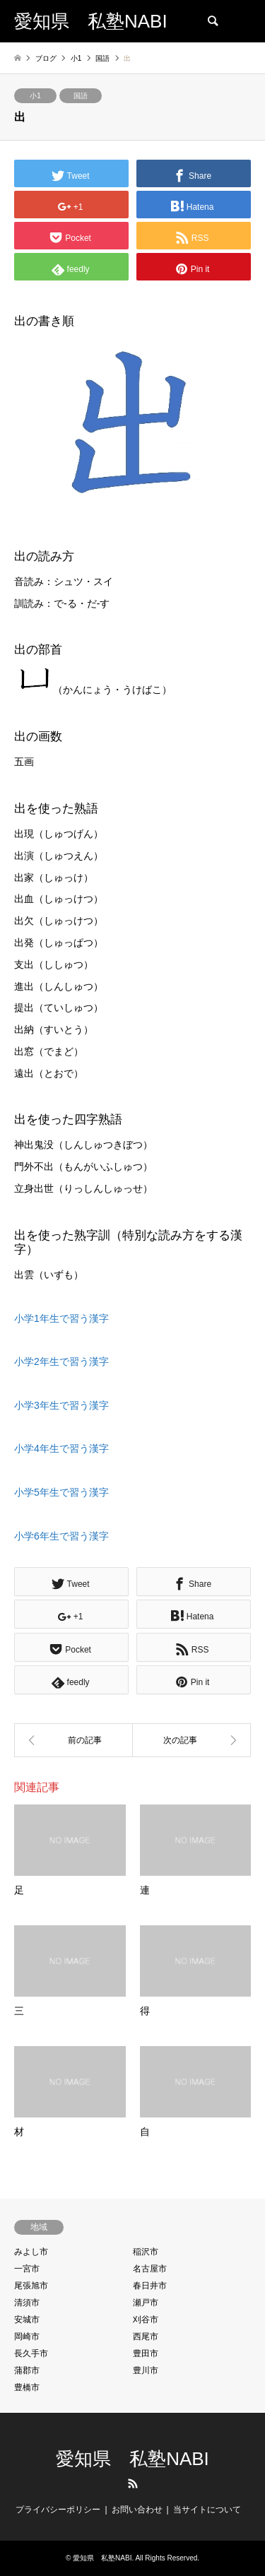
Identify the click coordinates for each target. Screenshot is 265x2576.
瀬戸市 (145, 2303)
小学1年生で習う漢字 (61, 1318)
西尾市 (145, 2336)
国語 (80, 96)
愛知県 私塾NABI (132, 2458)
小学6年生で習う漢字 (61, 1536)
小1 (35, 96)
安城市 (27, 2319)
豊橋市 (27, 2387)
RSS (133, 2483)
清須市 (27, 2303)
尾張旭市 (31, 2286)
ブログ (46, 58)
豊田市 (145, 2353)
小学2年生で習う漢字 (61, 1361)
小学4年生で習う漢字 (61, 1448)
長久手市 (31, 2353)
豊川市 (145, 2370)
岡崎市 (27, 2336)
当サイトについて (207, 2510)
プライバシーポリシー (58, 2510)
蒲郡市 (27, 2370)
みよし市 (31, 2252)
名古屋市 (150, 2269)
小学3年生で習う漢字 (61, 1405)
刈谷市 (145, 2319)
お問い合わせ (137, 2510)
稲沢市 (145, 2252)
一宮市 (27, 2269)
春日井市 (150, 2286)
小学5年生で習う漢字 (61, 1492)
